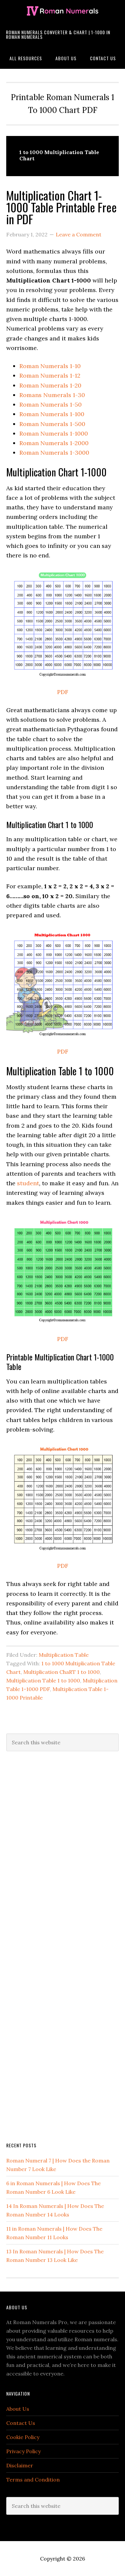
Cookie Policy (22, 2437)
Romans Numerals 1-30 (52, 395)
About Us (17, 2408)
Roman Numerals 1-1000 (53, 433)
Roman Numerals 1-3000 (54, 452)
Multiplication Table (64, 1654)
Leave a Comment (78, 234)
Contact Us (20, 2423)
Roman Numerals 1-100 (51, 414)
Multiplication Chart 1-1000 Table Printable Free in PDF (61, 207)
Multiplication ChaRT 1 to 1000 (61, 1672)
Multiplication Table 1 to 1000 (43, 1680)
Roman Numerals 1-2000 (54, 443)
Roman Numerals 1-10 (50, 366)
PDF (62, 692)
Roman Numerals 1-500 (52, 424)
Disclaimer (19, 2465)
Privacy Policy (23, 2451)
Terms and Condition (33, 2479)
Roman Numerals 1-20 (50, 385)
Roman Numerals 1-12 (49, 375)
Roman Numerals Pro (62, 10)
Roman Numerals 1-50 (50, 404)
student (28, 1183)
